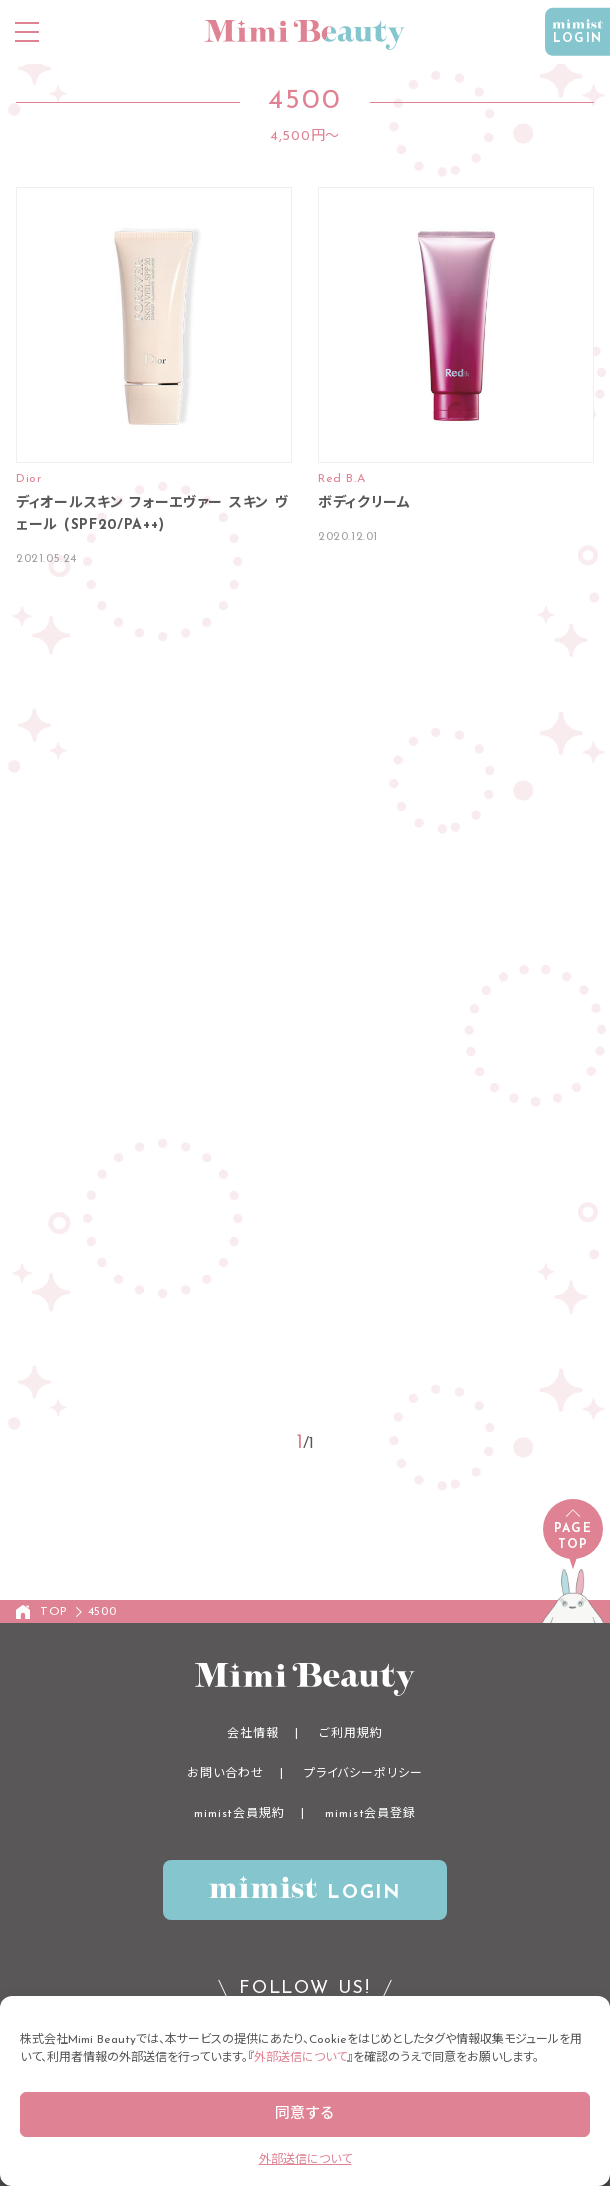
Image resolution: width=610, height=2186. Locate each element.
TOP (54, 1612)
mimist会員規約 (239, 1814)
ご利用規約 (351, 1734)
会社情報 (253, 1734)
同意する (305, 2114)
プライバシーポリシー (363, 1774)
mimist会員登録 (370, 1814)
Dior (28, 479)
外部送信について (300, 2058)
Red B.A (341, 479)
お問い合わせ (225, 1774)
